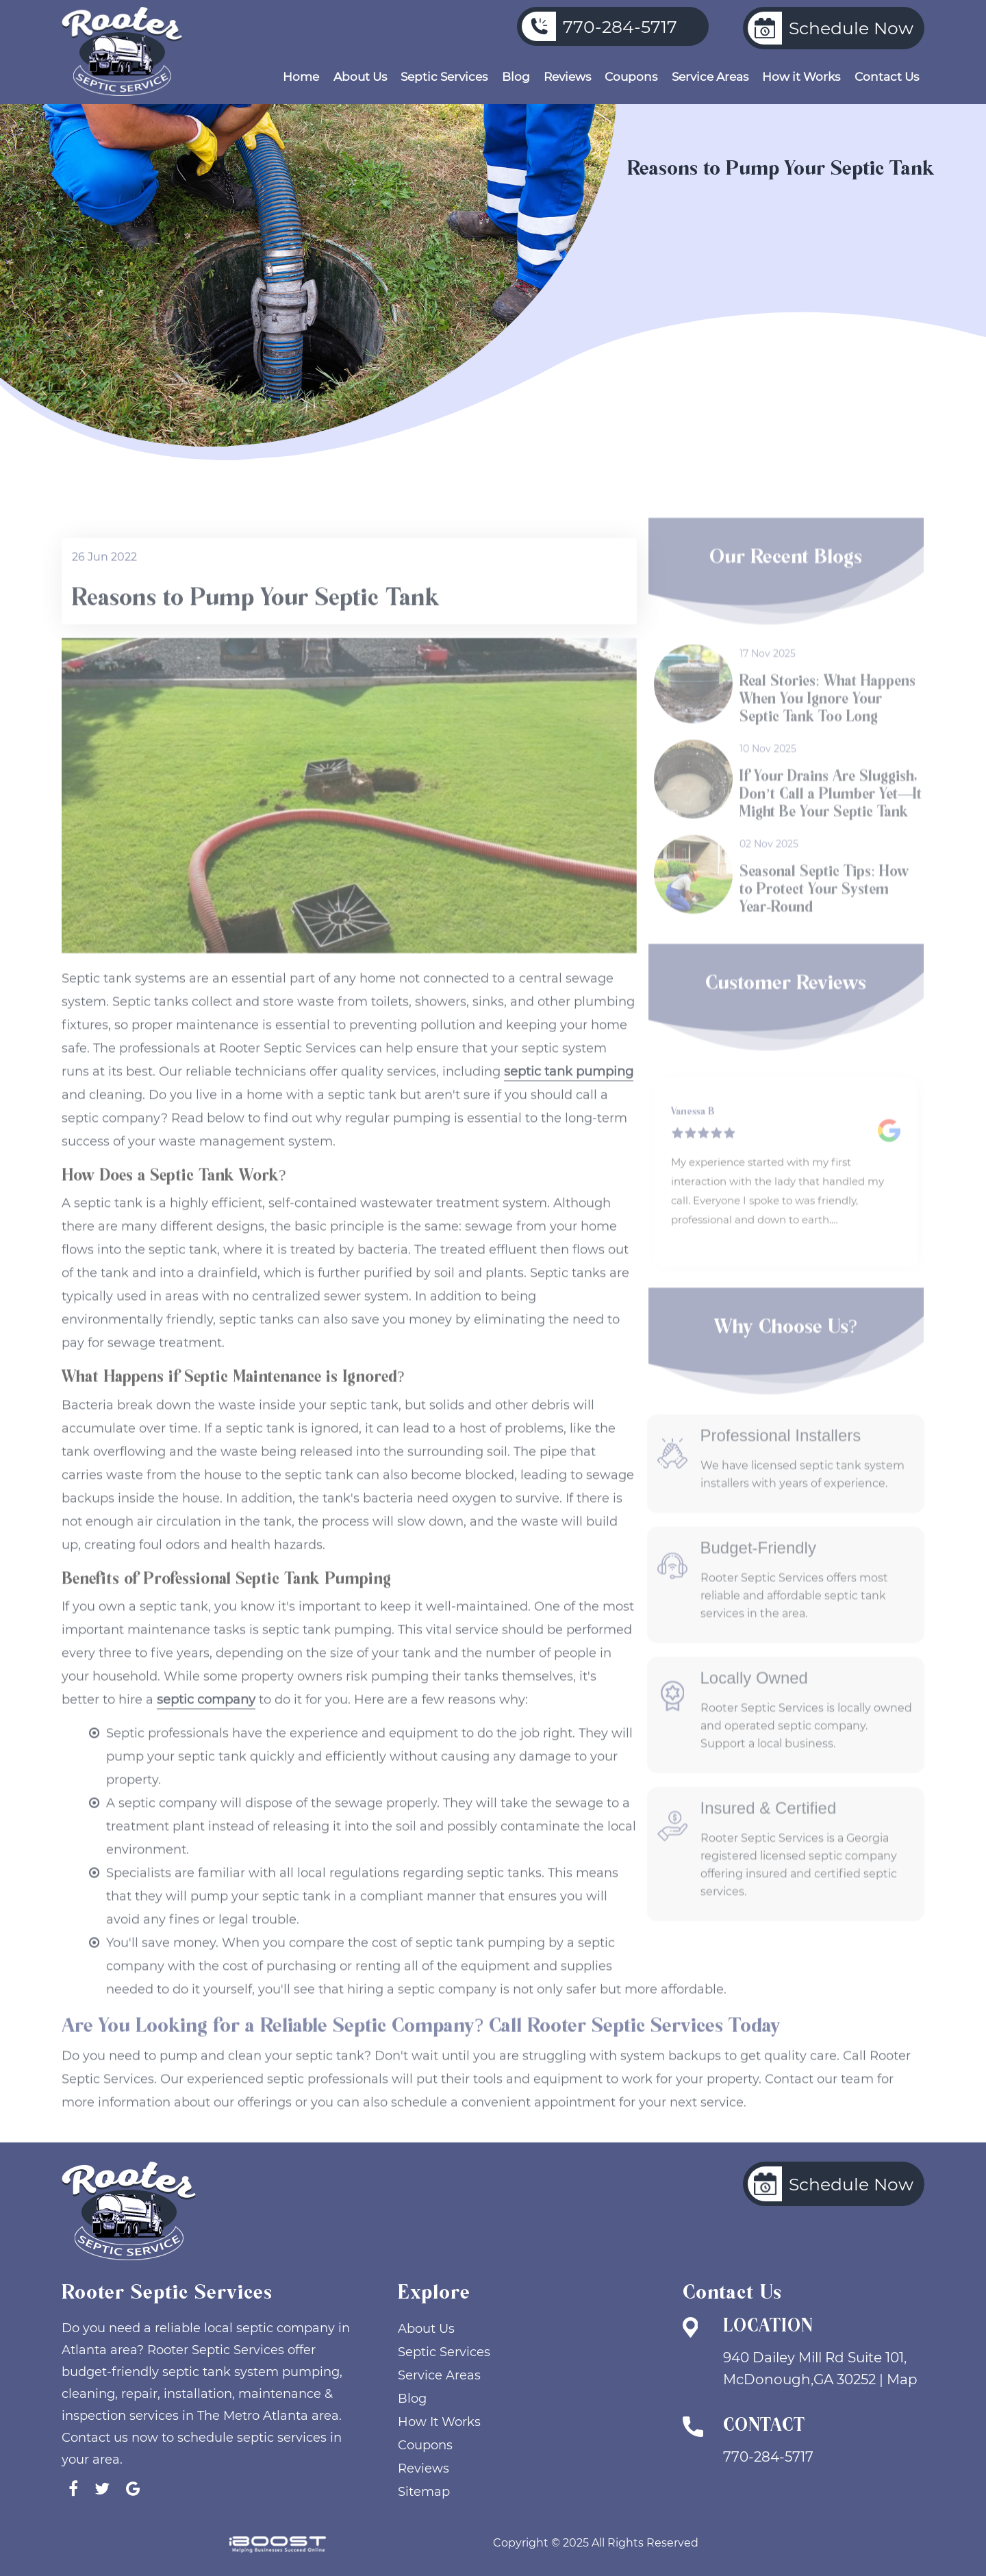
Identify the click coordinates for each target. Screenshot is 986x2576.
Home (301, 77)
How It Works (439, 2421)
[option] (786, 1172)
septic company (206, 1725)
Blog (516, 77)
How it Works (801, 77)
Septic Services (444, 77)
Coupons (631, 77)
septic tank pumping (568, 1097)
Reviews (567, 77)
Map (902, 2379)
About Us (360, 77)
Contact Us (887, 77)
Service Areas (710, 77)
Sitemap (424, 2491)
